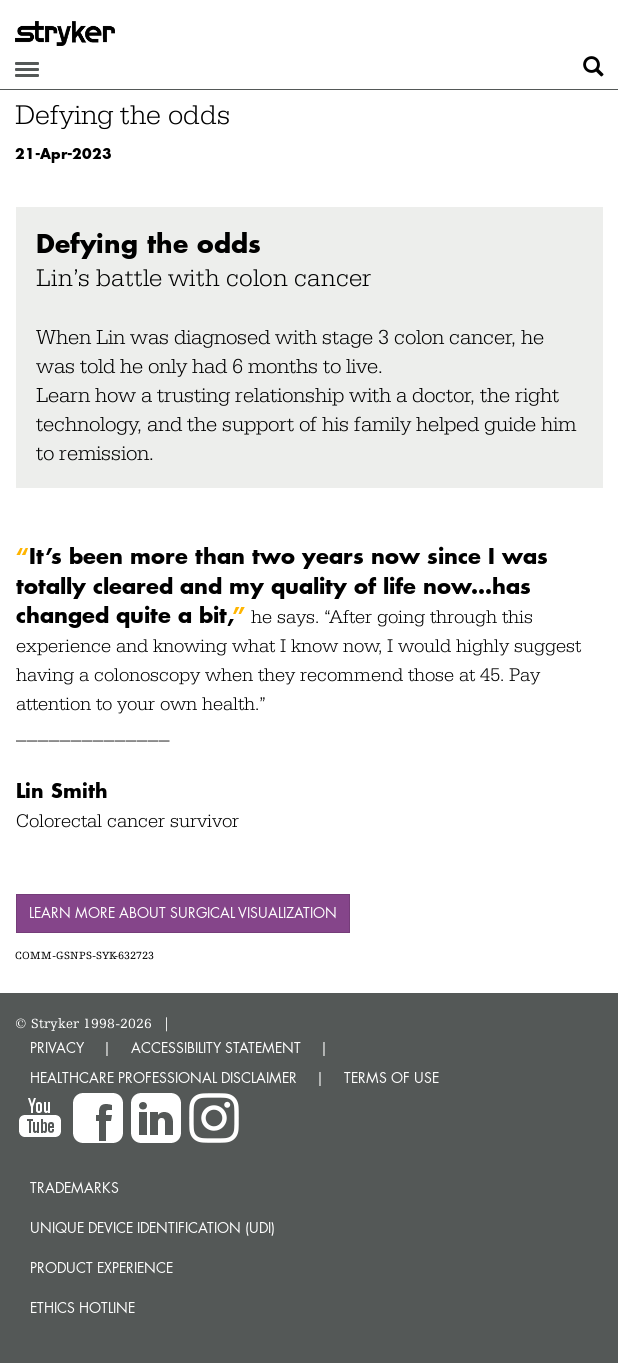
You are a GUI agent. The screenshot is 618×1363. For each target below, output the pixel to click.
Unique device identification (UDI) (152, 1227)
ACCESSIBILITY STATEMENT (216, 1047)
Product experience (101, 1267)
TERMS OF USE (391, 1077)
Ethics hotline (82, 1307)
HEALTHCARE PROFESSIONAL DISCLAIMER (163, 1077)
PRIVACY (57, 1047)
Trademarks (74, 1187)
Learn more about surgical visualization (183, 912)
